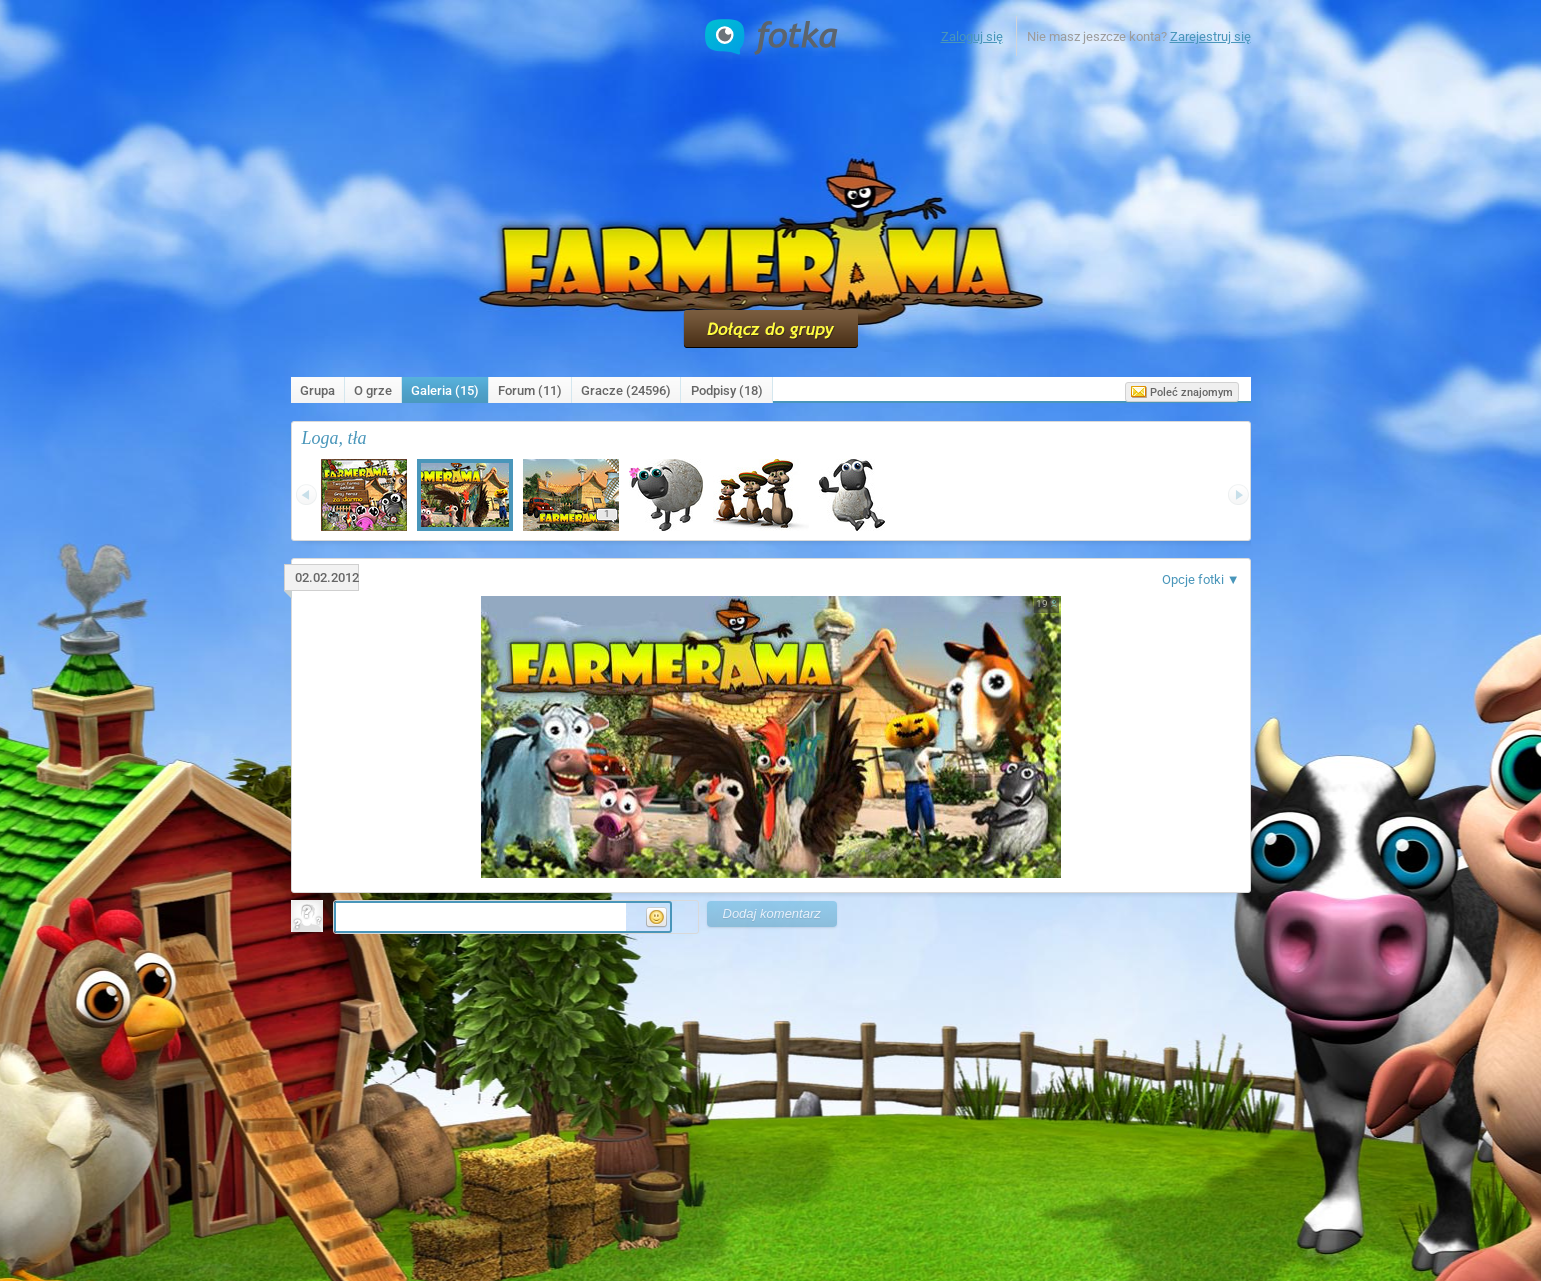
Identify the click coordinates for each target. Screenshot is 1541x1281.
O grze (373, 390)
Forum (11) (530, 390)
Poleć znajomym (1182, 392)
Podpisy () (727, 390)
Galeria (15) (445, 390)
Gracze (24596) (626, 390)
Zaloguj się (972, 36)
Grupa (317, 390)
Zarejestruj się (1210, 36)
